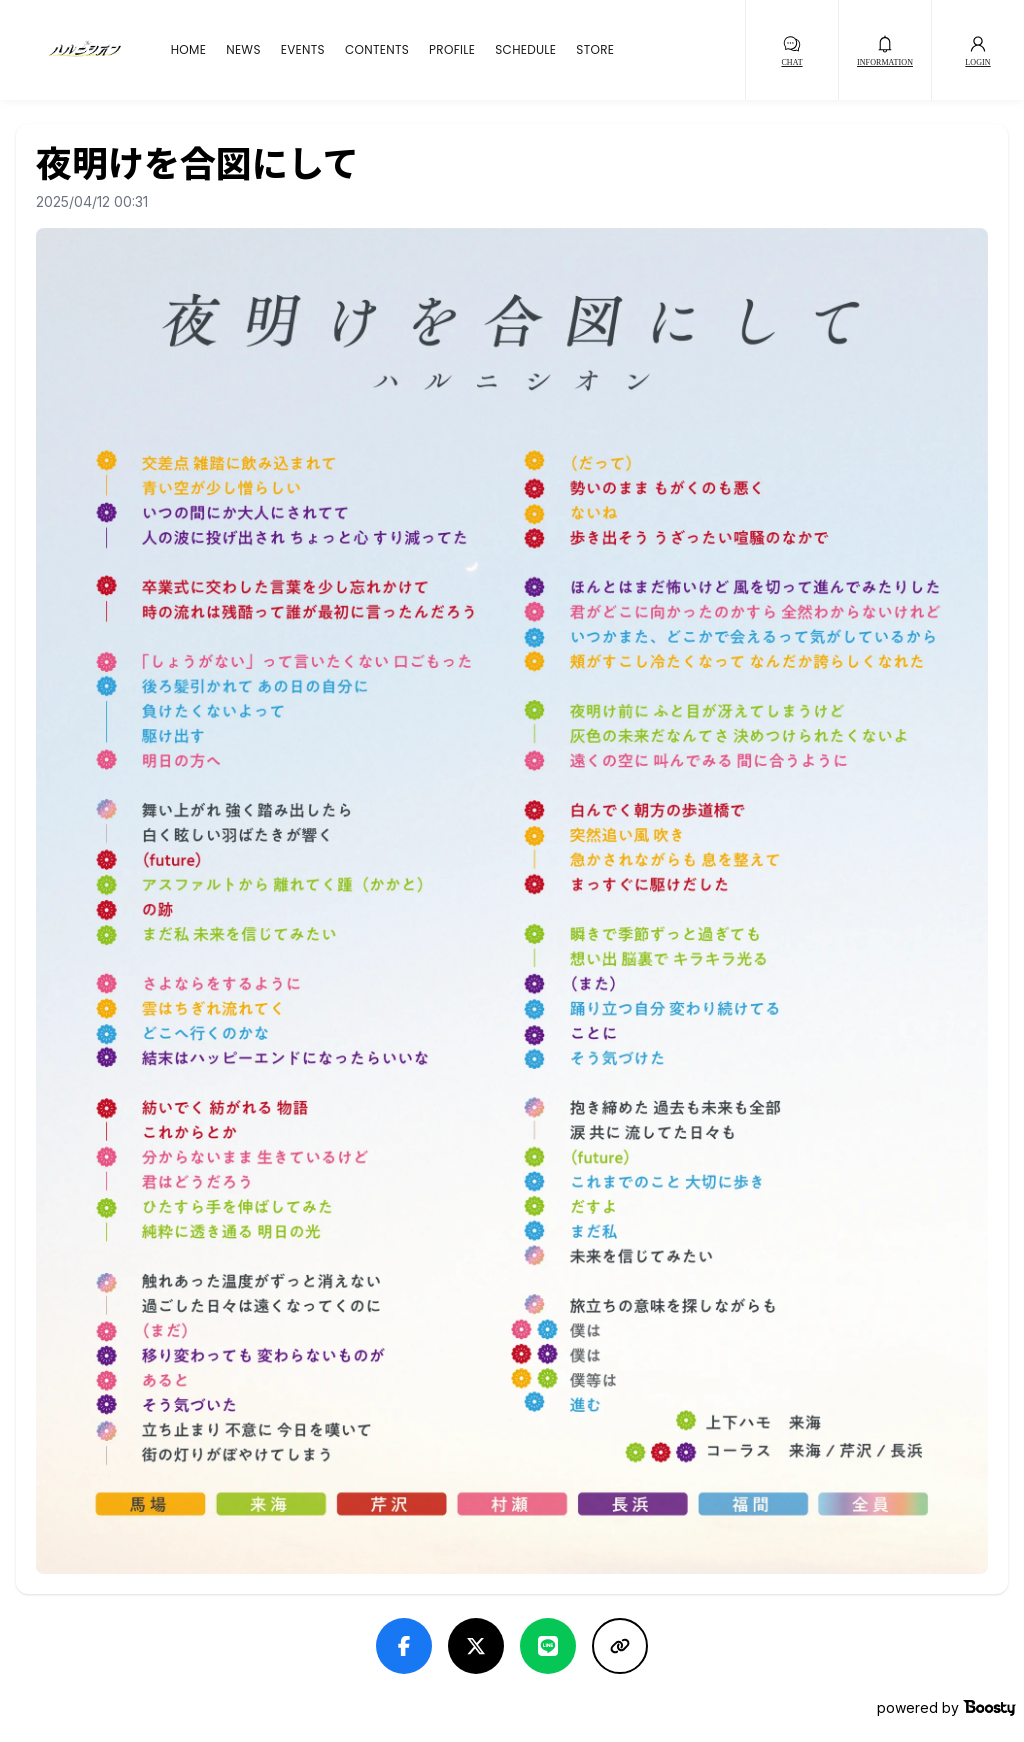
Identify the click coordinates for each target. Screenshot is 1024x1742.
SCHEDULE (525, 50)
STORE (595, 50)
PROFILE (452, 50)
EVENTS (303, 50)
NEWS (243, 50)
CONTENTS (377, 50)
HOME (188, 50)
